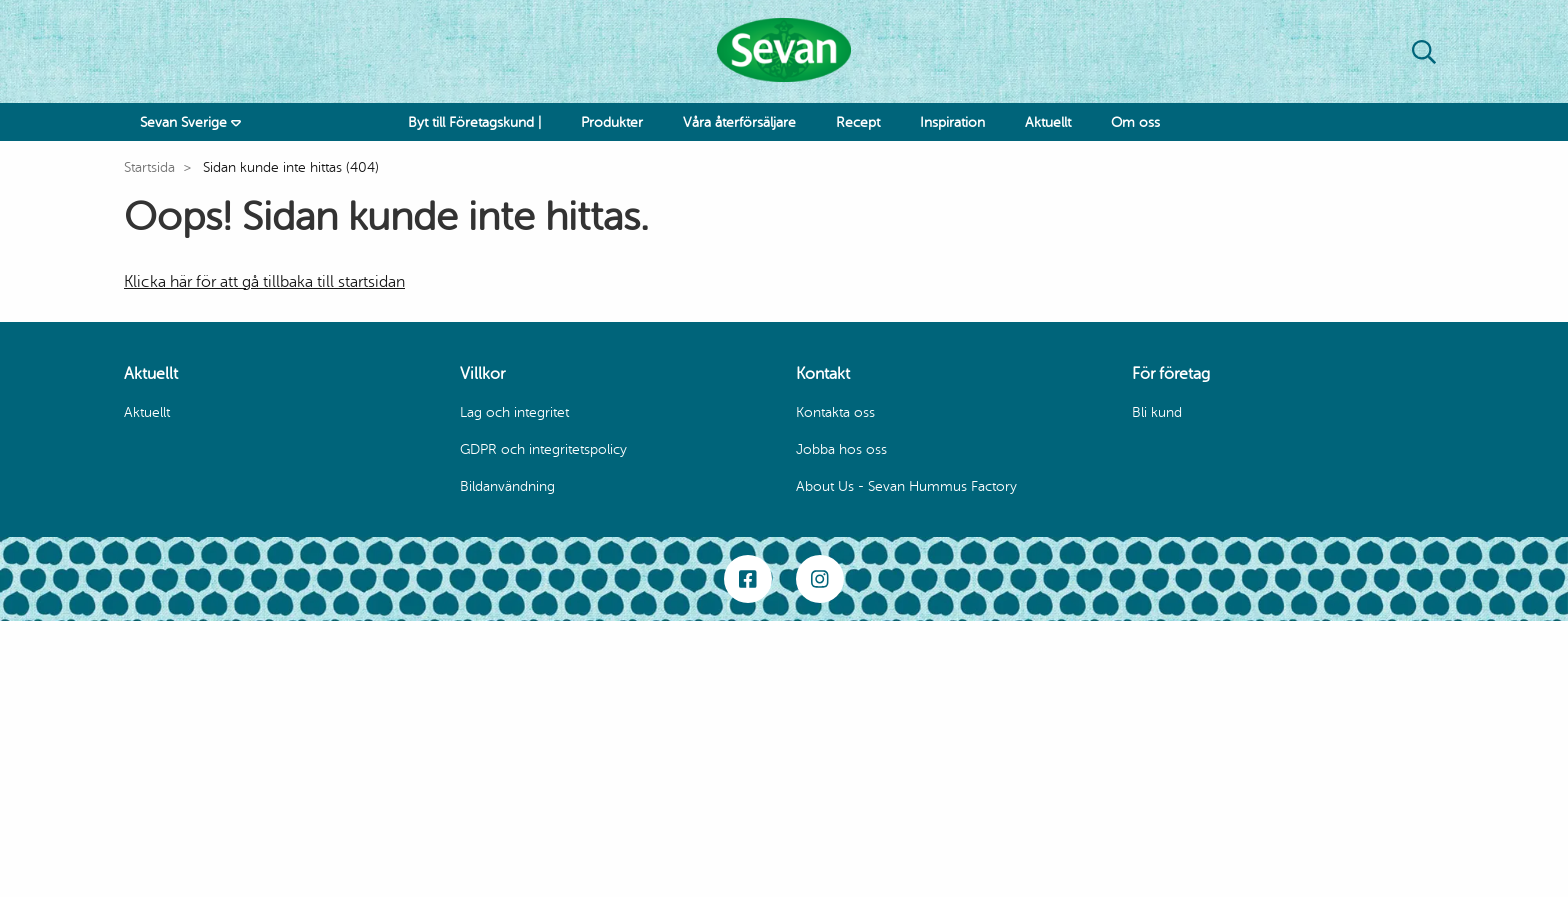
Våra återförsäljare (739, 122)
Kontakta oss (835, 412)
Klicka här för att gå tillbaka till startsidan (264, 282)
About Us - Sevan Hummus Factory (906, 486)
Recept (858, 122)
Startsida (149, 167)
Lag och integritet (514, 412)
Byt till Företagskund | (474, 122)
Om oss (1135, 122)
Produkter (612, 122)
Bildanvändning (507, 486)
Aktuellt (1048, 122)
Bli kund (1157, 412)
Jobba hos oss (841, 449)
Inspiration (952, 122)
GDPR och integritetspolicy (543, 449)
